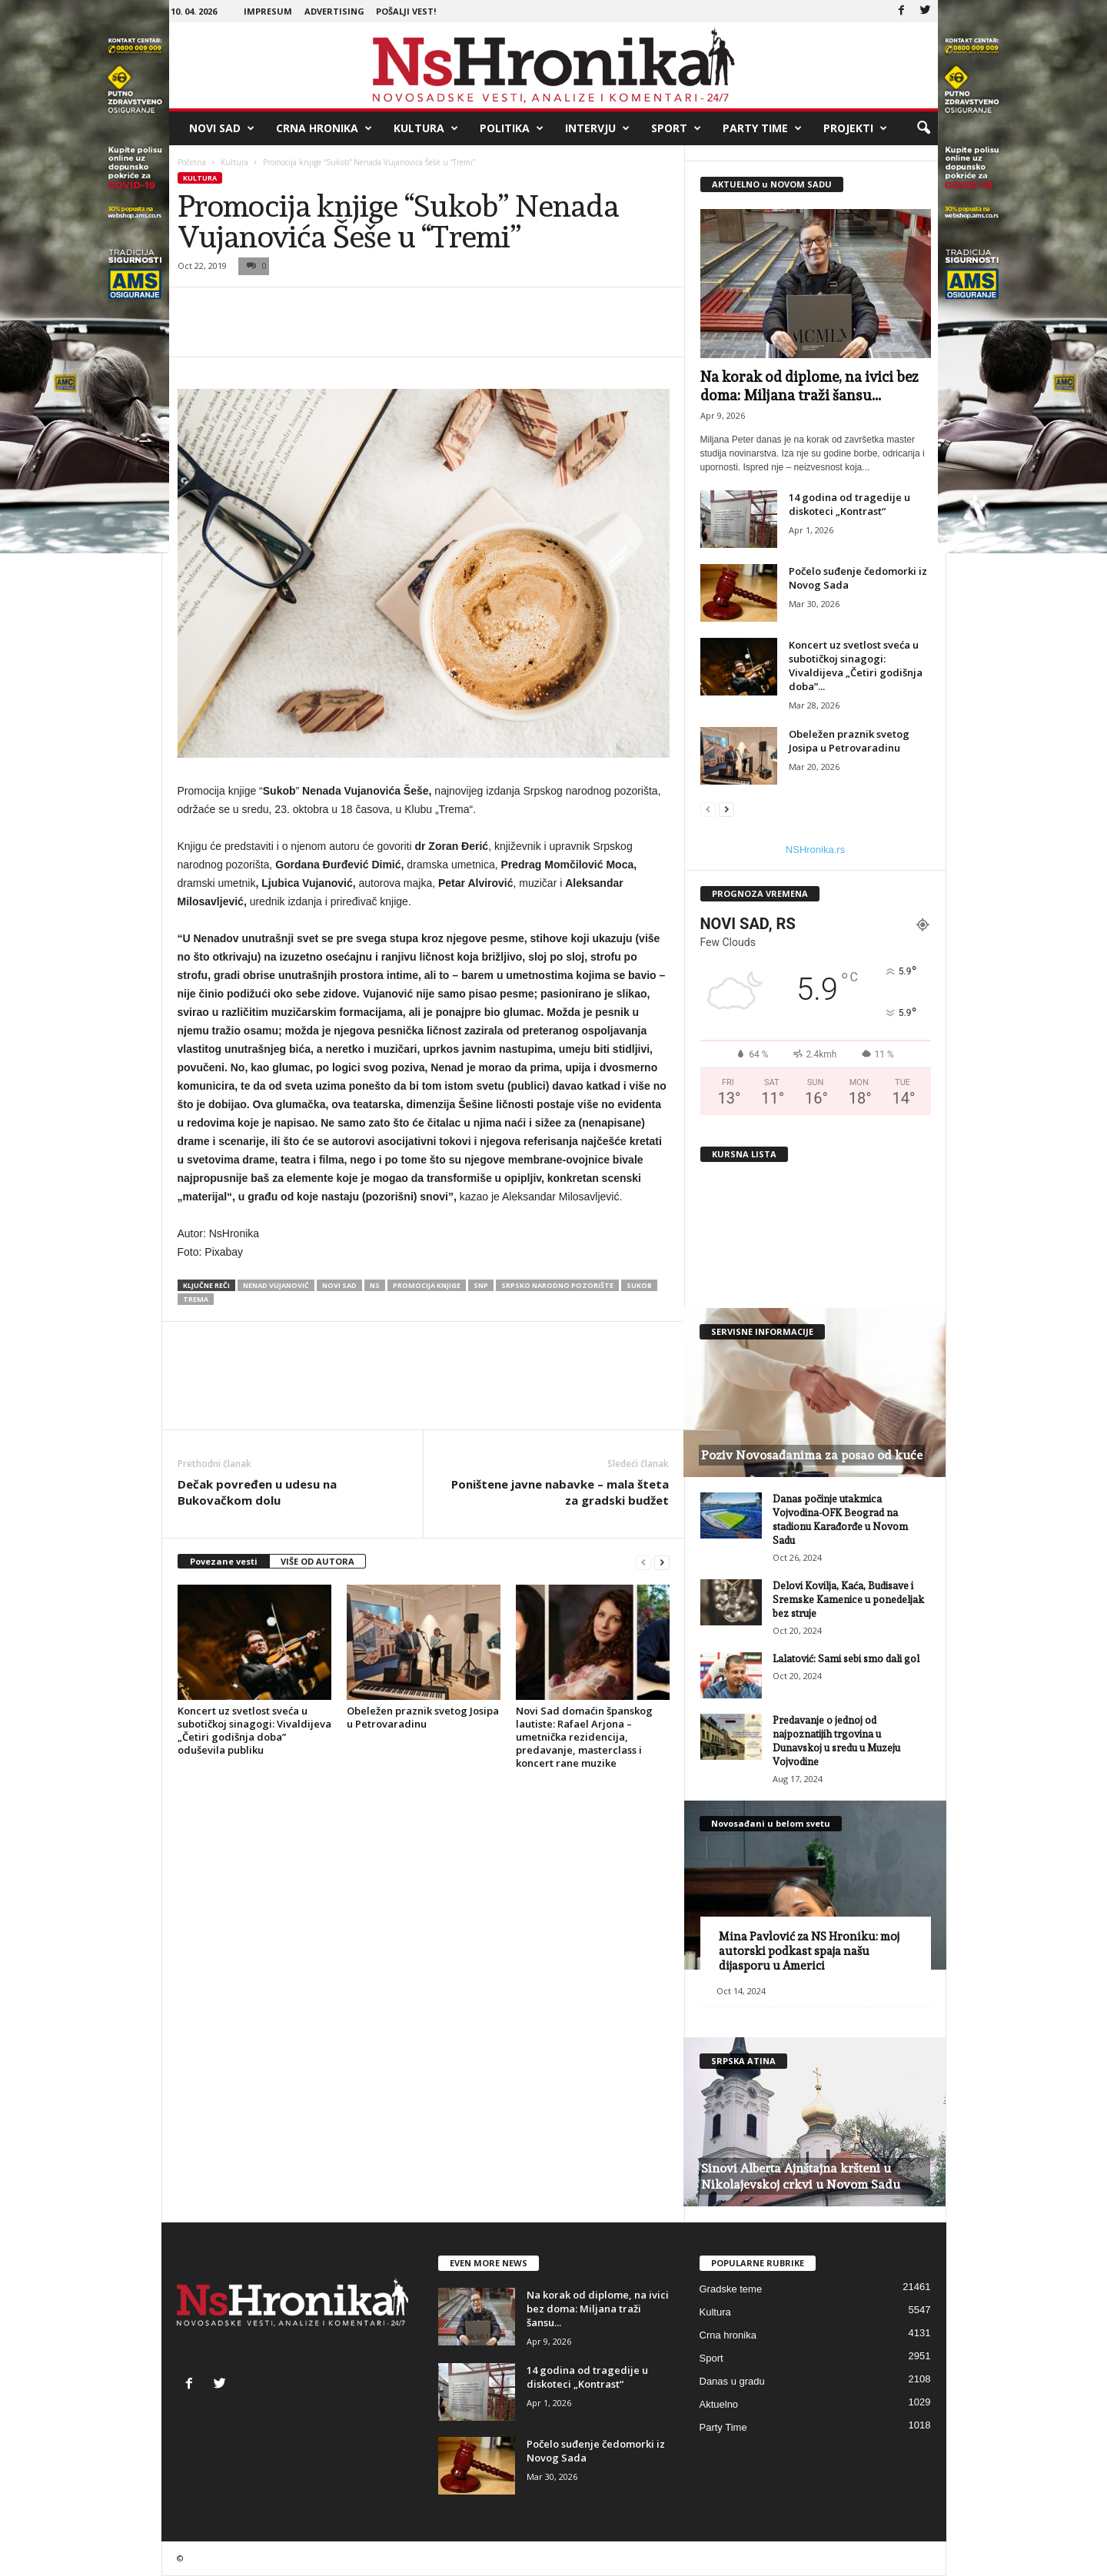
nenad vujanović (276, 1285)
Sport (676, 128)
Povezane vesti (224, 1561)
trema (195, 1299)
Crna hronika (324, 128)
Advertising (334, 11)
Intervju (597, 128)
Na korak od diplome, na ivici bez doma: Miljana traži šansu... (598, 2308)
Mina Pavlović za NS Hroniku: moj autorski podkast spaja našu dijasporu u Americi (809, 1951)
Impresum (268, 11)
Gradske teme (731, 2289)
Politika (512, 128)
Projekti (855, 128)
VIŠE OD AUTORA (317, 1561)
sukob (639, 1285)
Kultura (426, 128)
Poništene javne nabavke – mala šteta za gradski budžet (560, 1492)
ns (375, 1285)
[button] (923, 128)
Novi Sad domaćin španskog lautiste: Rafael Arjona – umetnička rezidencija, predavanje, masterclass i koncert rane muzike (584, 1737)
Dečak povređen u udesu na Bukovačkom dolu (257, 1492)
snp (481, 1285)
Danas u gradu (732, 2381)
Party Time (762, 128)
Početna (192, 162)
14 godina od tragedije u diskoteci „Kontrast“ (849, 504)
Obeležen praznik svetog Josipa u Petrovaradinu (423, 1717)
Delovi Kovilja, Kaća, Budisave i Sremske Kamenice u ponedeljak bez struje (848, 1599)
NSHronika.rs (815, 849)
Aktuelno (719, 2404)
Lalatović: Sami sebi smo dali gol (846, 1659)
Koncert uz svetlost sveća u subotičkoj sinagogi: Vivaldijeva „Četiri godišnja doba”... (855, 665)
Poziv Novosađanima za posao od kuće (811, 1455)
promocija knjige (426, 1285)
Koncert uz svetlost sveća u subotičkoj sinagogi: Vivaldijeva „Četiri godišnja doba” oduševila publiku (254, 1730)
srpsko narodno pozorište (557, 1285)
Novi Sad (221, 128)
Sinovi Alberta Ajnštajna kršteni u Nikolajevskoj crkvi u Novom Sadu (800, 2176)
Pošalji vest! (406, 11)
